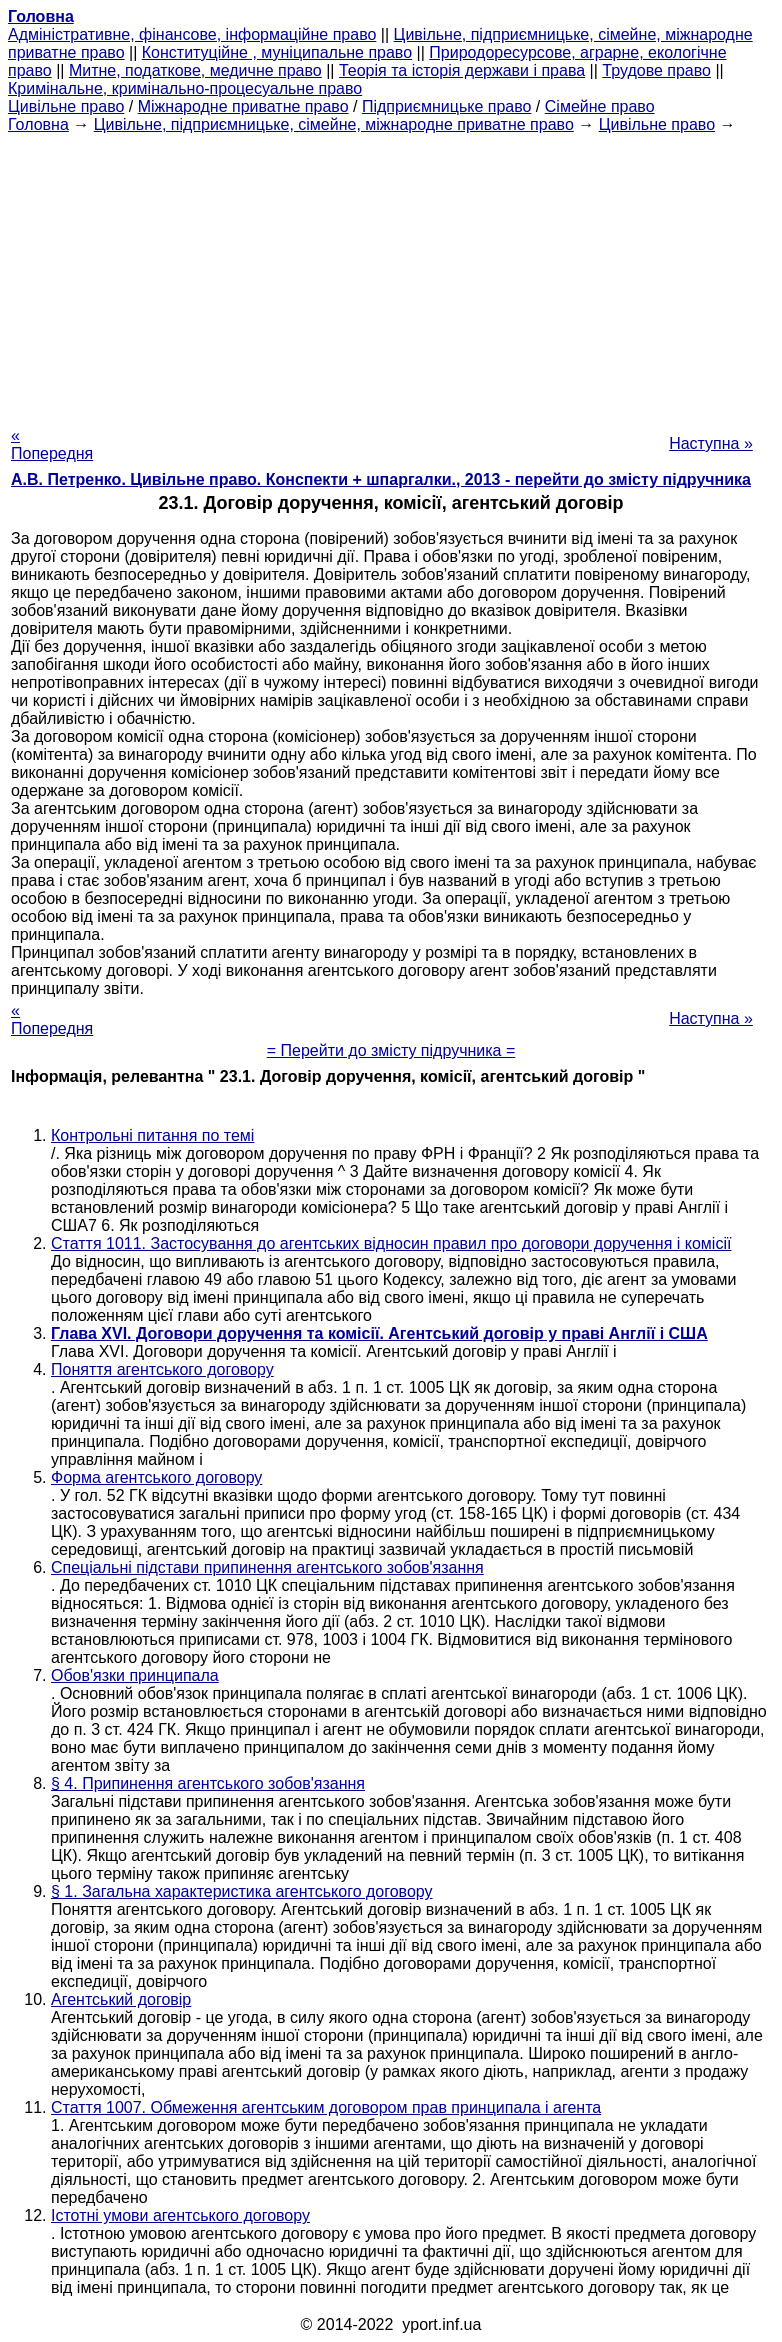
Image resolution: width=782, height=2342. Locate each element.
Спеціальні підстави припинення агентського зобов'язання (267, 1567)
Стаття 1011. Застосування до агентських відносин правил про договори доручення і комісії (391, 1243)
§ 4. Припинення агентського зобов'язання (208, 1783)
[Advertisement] (391, 274)
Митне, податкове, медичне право (195, 70)
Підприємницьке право (447, 106)
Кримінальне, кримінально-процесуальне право (185, 88)
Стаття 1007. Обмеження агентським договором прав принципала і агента (326, 2107)
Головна (38, 124)
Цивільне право (66, 106)
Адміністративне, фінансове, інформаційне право (192, 34)
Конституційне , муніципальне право (277, 52)
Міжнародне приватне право (243, 106)
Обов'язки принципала (135, 1675)
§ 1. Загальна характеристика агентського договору (242, 1891)
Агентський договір (121, 1999)
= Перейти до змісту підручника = (391, 1050)
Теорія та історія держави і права (462, 70)
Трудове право (656, 70)
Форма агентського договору (156, 1477)
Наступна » (711, 443)
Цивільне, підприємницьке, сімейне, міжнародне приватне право (334, 124)
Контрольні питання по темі (152, 1135)
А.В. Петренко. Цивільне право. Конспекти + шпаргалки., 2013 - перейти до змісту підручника (381, 479)
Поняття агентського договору (162, 1369)
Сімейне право (600, 106)
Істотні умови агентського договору (180, 2215)
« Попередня (52, 444)
